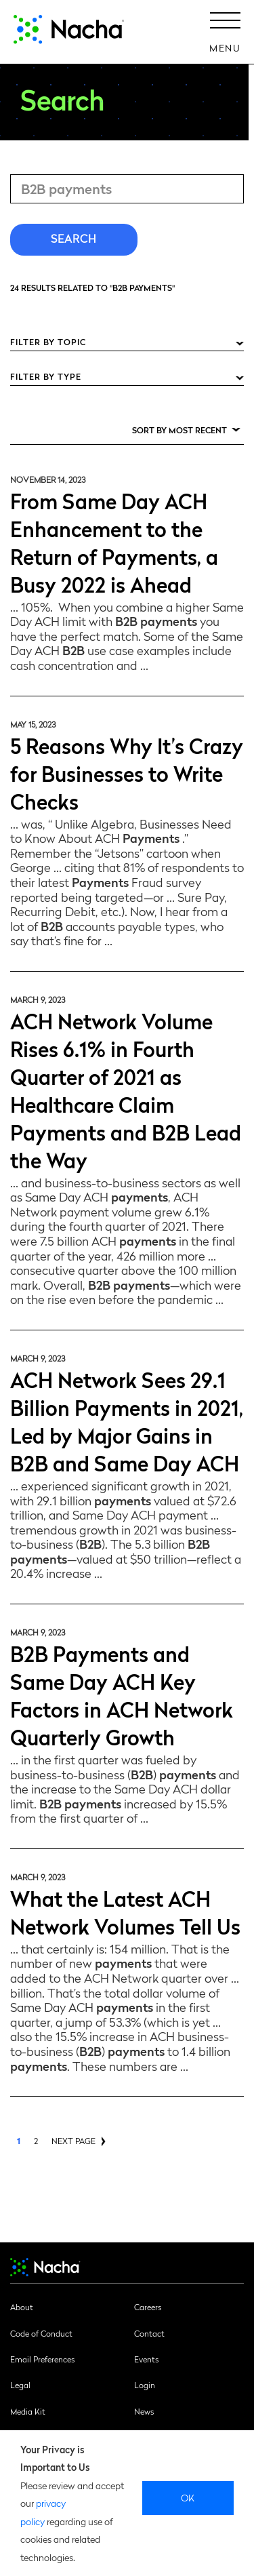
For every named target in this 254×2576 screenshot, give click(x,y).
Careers (147, 2306)
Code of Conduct (41, 2333)
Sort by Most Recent (179, 429)
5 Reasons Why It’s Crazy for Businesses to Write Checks (126, 772)
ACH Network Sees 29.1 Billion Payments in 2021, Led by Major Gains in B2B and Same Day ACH (126, 1420)
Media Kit (27, 2411)
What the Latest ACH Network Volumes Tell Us (125, 1911)
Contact (149, 2333)
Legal (20, 2384)
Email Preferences (42, 2359)
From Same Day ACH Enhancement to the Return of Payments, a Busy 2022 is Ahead (114, 541)
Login (144, 2384)
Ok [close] (188, 2497)
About (21, 2306)
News (144, 2411)
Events (146, 2359)
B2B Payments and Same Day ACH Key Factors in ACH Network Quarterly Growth (121, 1694)
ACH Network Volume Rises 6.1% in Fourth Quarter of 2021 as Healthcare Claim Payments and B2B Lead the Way (125, 1089)
